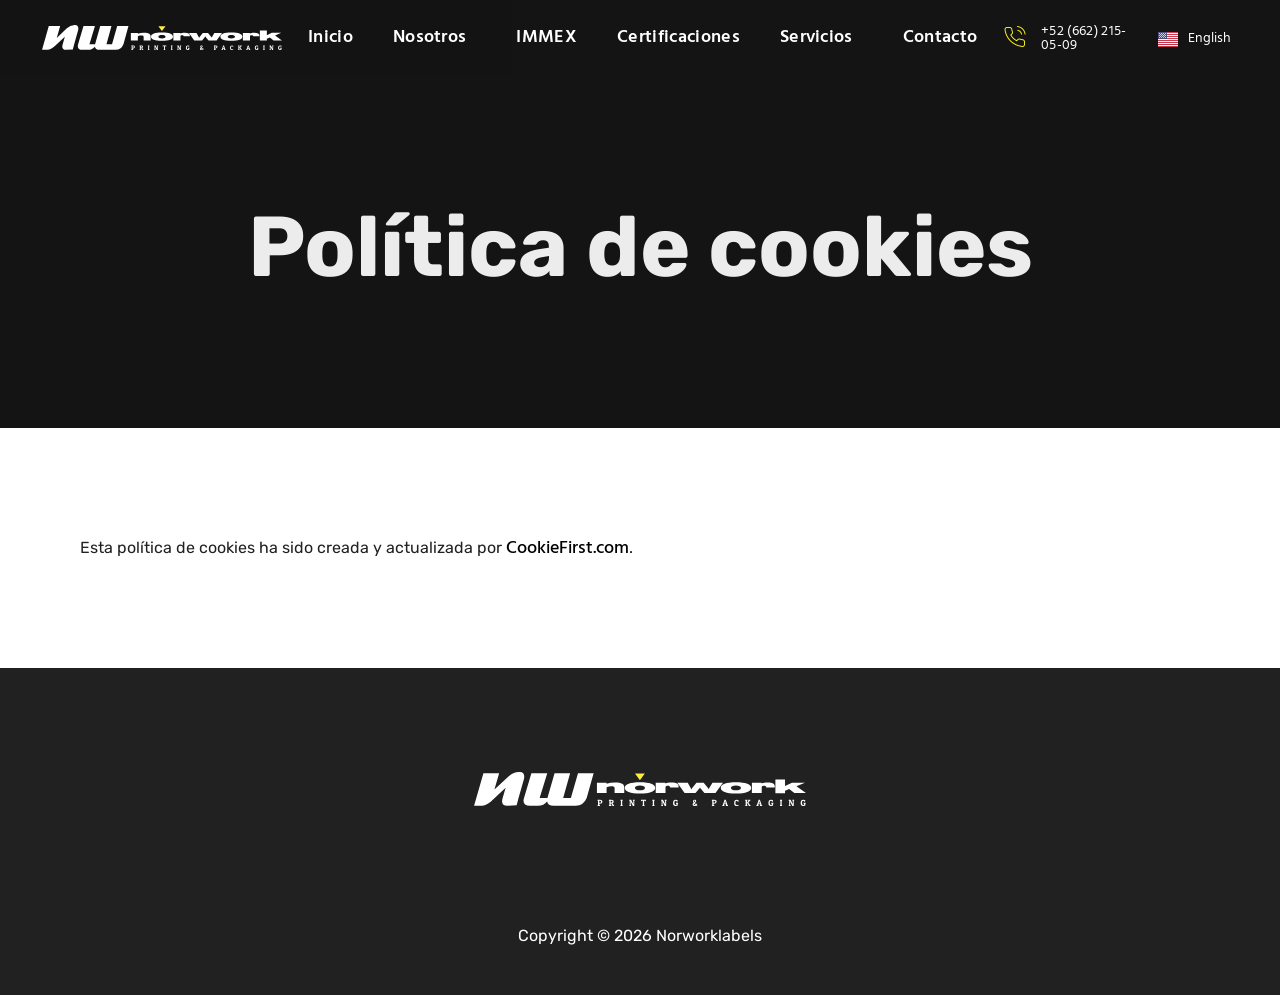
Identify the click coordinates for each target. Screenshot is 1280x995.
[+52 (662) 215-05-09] (1014, 37)
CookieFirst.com (567, 548)
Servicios (821, 38)
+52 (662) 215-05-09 (1083, 38)
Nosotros (435, 38)
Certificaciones (678, 38)
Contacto (940, 38)
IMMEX (546, 38)
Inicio (330, 38)
